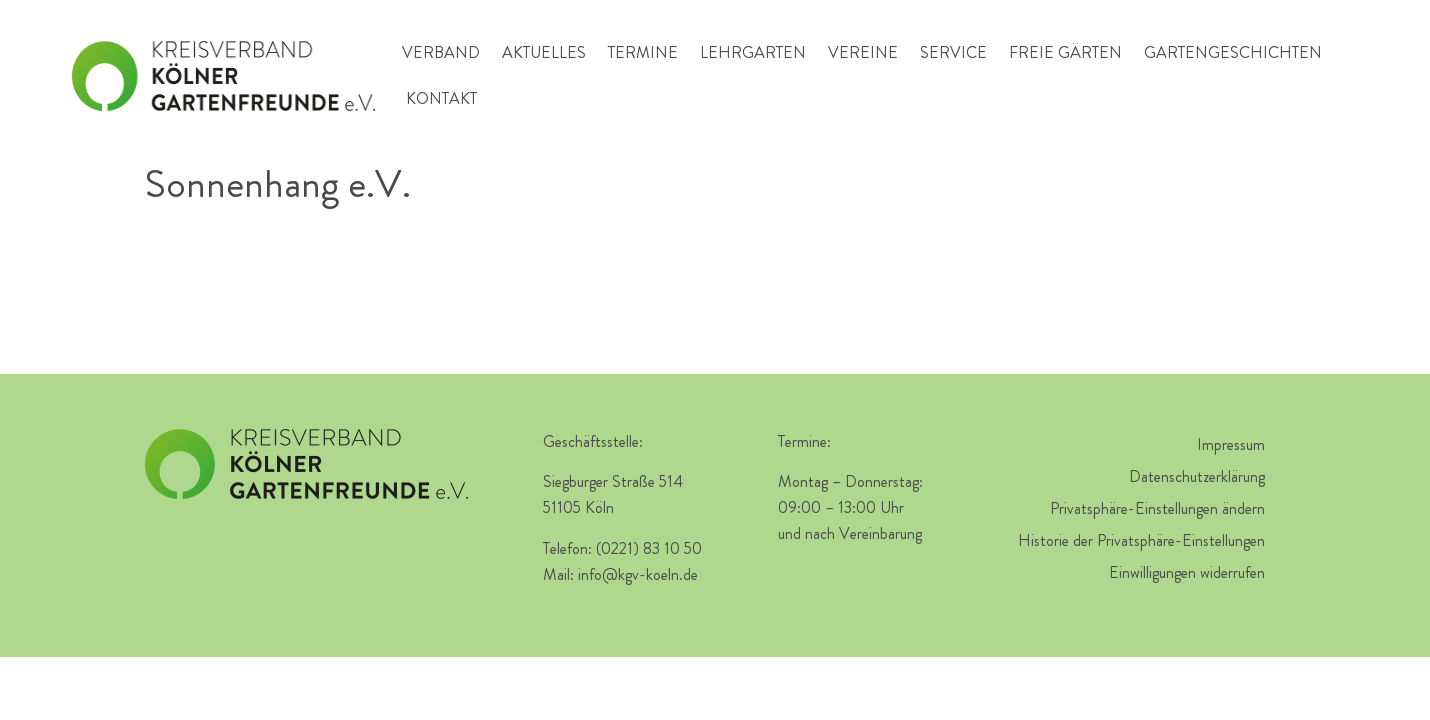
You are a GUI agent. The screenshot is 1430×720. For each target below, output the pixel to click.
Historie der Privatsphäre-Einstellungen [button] (1141, 540)
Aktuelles (544, 52)
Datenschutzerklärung (1197, 476)
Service (953, 52)
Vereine (863, 52)
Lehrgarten (753, 52)
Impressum (1231, 444)
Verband (441, 52)
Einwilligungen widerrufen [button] (1187, 572)
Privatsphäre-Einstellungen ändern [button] (1157, 508)
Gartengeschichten (1233, 52)
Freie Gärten (1065, 52)
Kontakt (441, 98)
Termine (643, 52)
